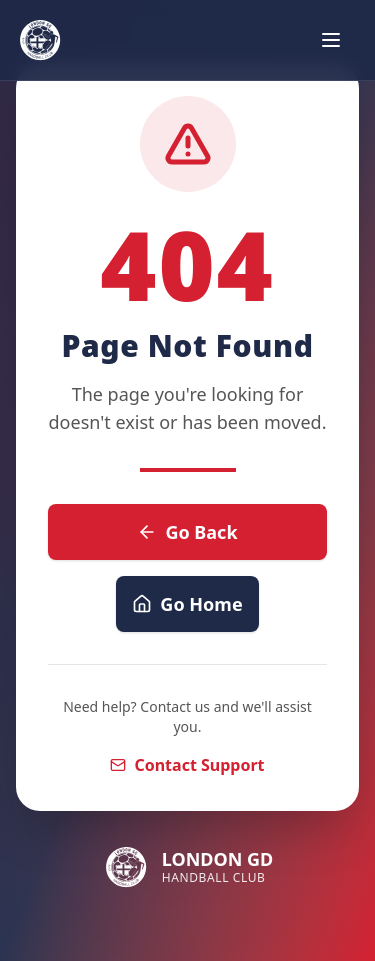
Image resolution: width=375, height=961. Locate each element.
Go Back (187, 532)
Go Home (187, 604)
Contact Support (187, 765)
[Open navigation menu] (331, 40)
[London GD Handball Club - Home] (40, 40)
